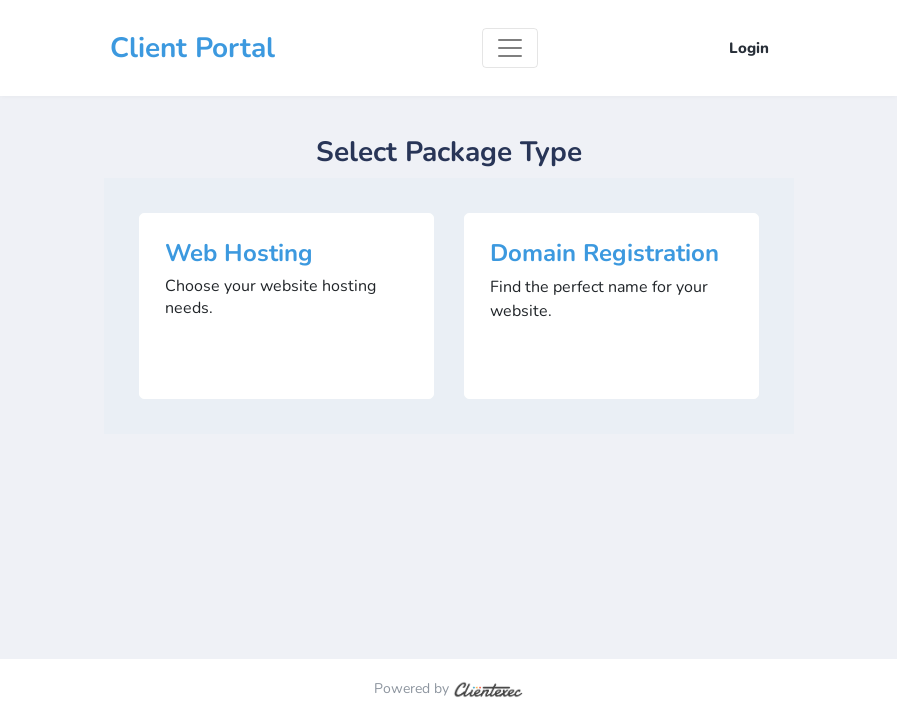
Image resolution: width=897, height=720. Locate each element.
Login (749, 48)
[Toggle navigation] (510, 48)
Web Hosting (239, 253)
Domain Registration (604, 253)
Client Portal (192, 48)
